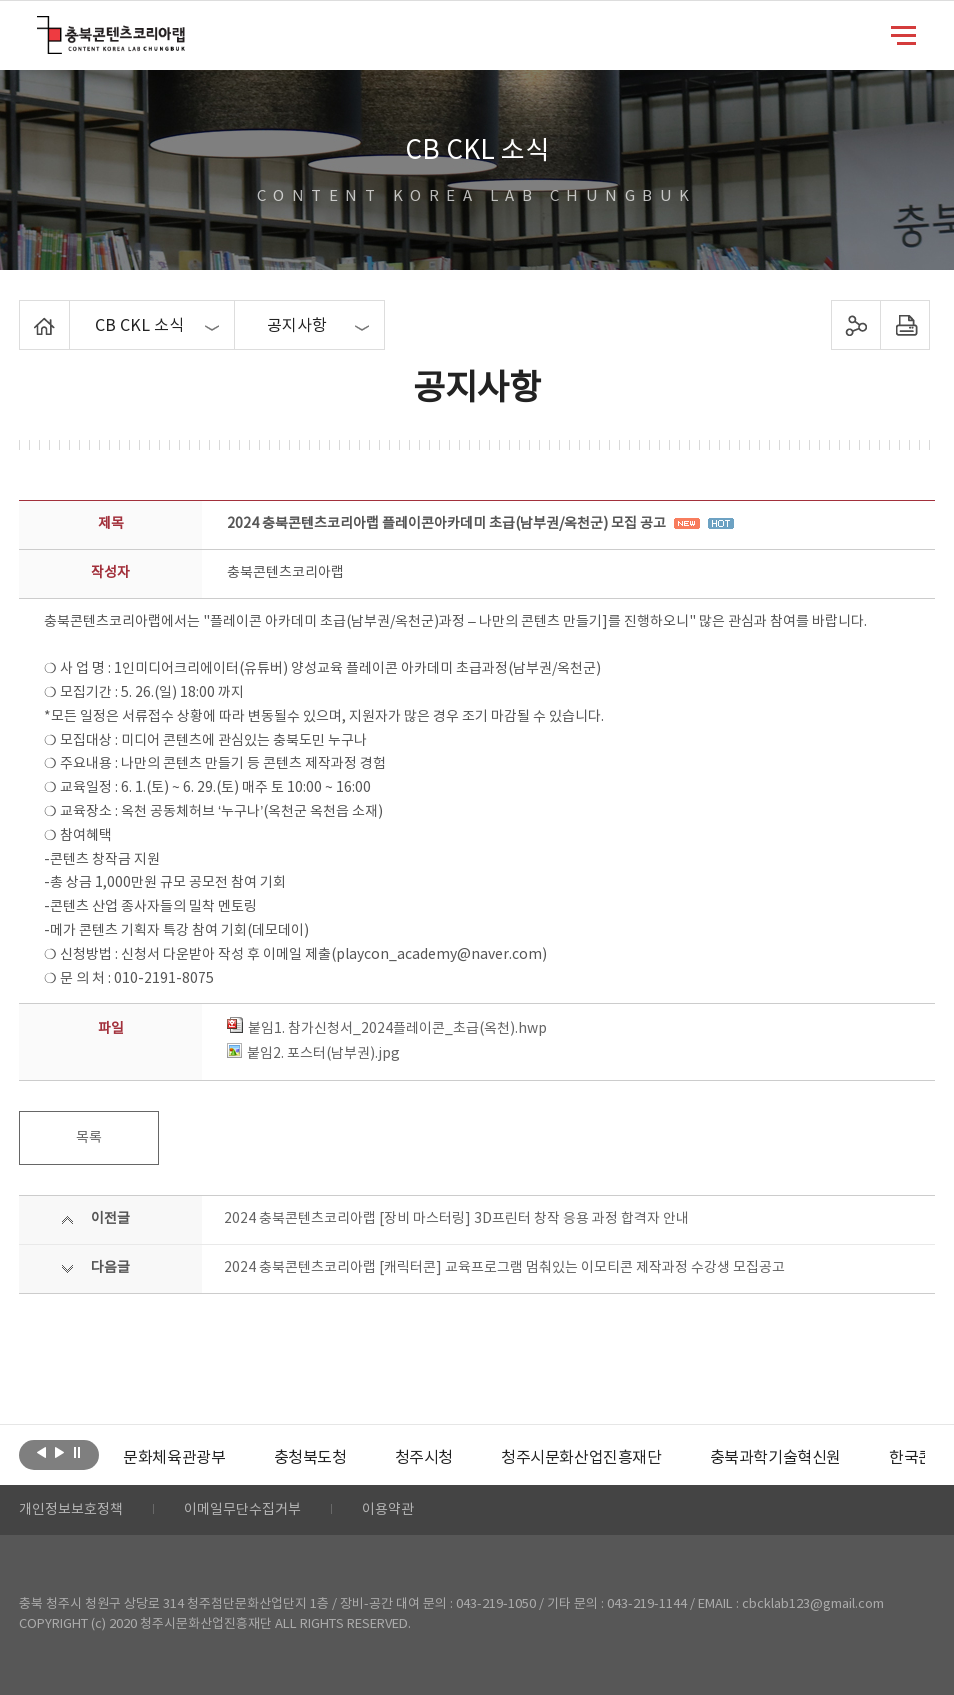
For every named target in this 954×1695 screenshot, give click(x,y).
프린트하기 (905, 325)
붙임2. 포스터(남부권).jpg (313, 1054)
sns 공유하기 (856, 325)
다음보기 (59, 1453)
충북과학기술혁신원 (775, 1458)
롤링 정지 (77, 1453)
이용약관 (388, 1510)
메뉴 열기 (903, 34)
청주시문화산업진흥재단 (581, 1458)
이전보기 (41, 1453)
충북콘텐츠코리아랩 (41, 27)
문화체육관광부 (174, 1458)
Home (24, 312)
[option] (174, 1458)
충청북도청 (310, 1458)
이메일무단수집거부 (242, 1510)
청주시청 (424, 1458)
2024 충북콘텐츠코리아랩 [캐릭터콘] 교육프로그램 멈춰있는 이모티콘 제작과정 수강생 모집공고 (504, 1268)
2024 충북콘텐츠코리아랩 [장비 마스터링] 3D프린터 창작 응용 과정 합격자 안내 (456, 1219)
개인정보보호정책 (71, 1510)
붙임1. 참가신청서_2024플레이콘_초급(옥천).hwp (387, 1029)
